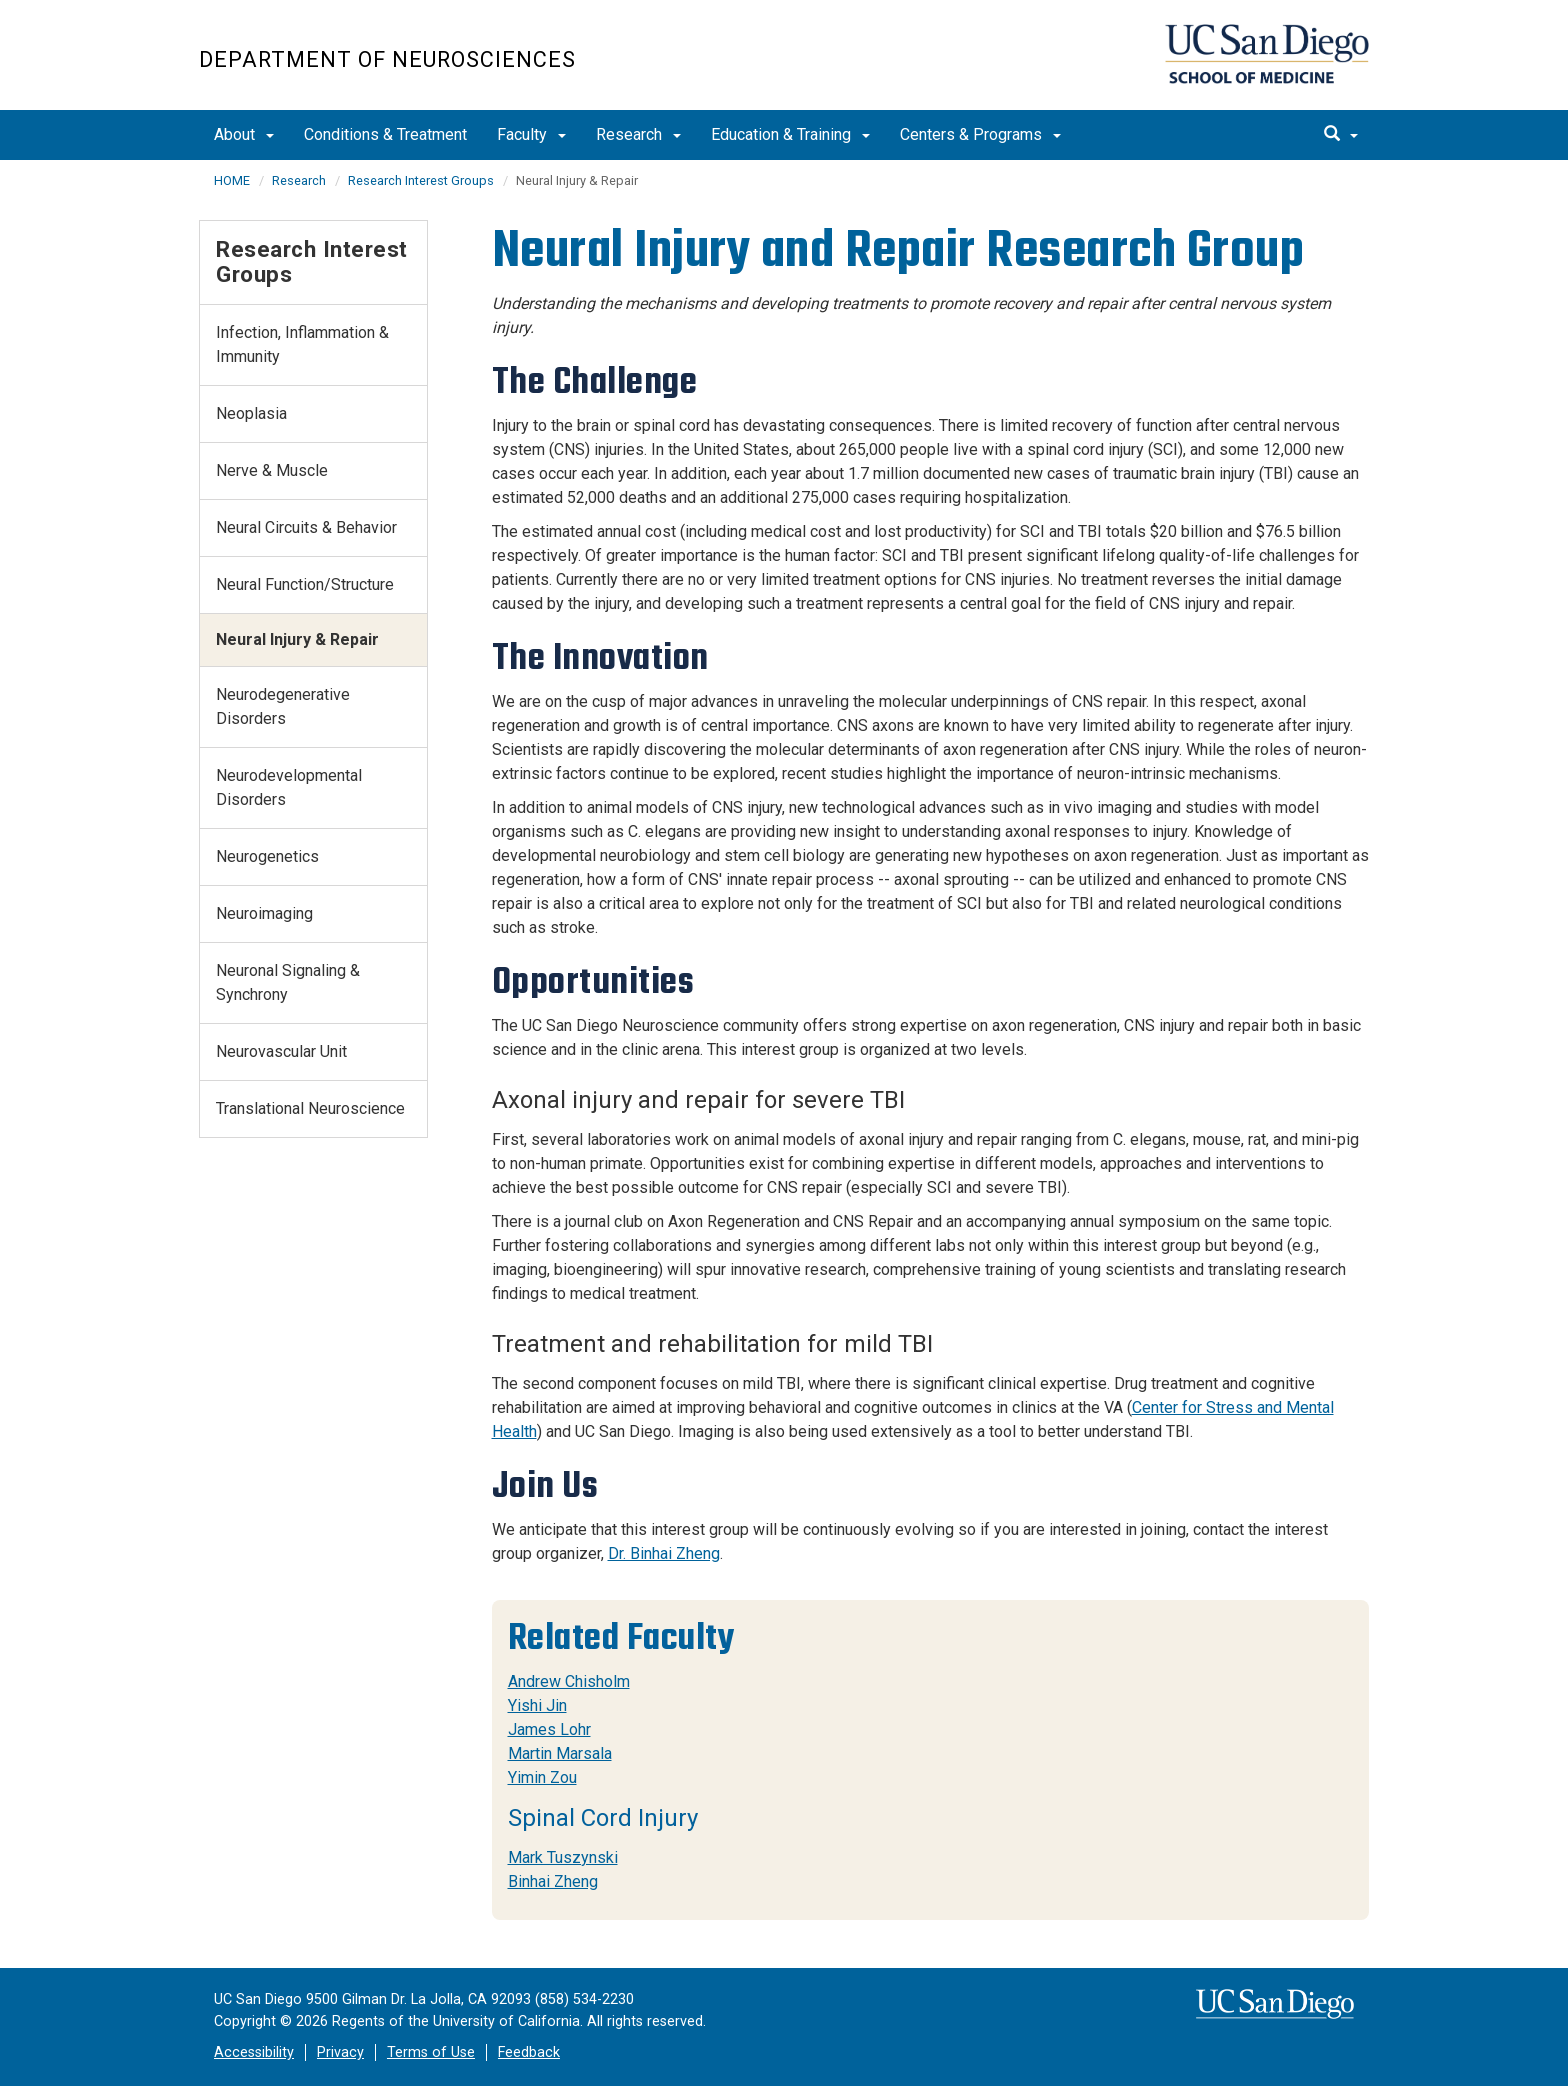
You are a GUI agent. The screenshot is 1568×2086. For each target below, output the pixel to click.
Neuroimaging (264, 913)
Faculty (531, 134)
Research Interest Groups (421, 180)
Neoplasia (251, 413)
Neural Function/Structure (305, 584)
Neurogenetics (267, 856)
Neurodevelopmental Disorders (289, 787)
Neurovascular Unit (281, 1051)
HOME (232, 180)
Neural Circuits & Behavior (306, 527)
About (244, 134)
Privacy (340, 2052)
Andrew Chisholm (569, 1681)
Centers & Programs (980, 134)
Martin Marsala (560, 1753)
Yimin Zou (542, 1777)
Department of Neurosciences (387, 59)
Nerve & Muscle (272, 470)
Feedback (529, 2052)
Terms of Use (431, 2052)
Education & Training (790, 134)
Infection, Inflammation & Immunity (302, 344)
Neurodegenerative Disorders (283, 706)
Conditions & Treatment (385, 134)
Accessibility (254, 2052)
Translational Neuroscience (310, 1108)
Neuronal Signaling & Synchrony (288, 982)
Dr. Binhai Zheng (664, 1553)
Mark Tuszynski (563, 1857)
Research (638, 134)
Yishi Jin (537, 1705)
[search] (1341, 135)
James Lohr (549, 1729)
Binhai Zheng (553, 1881)
